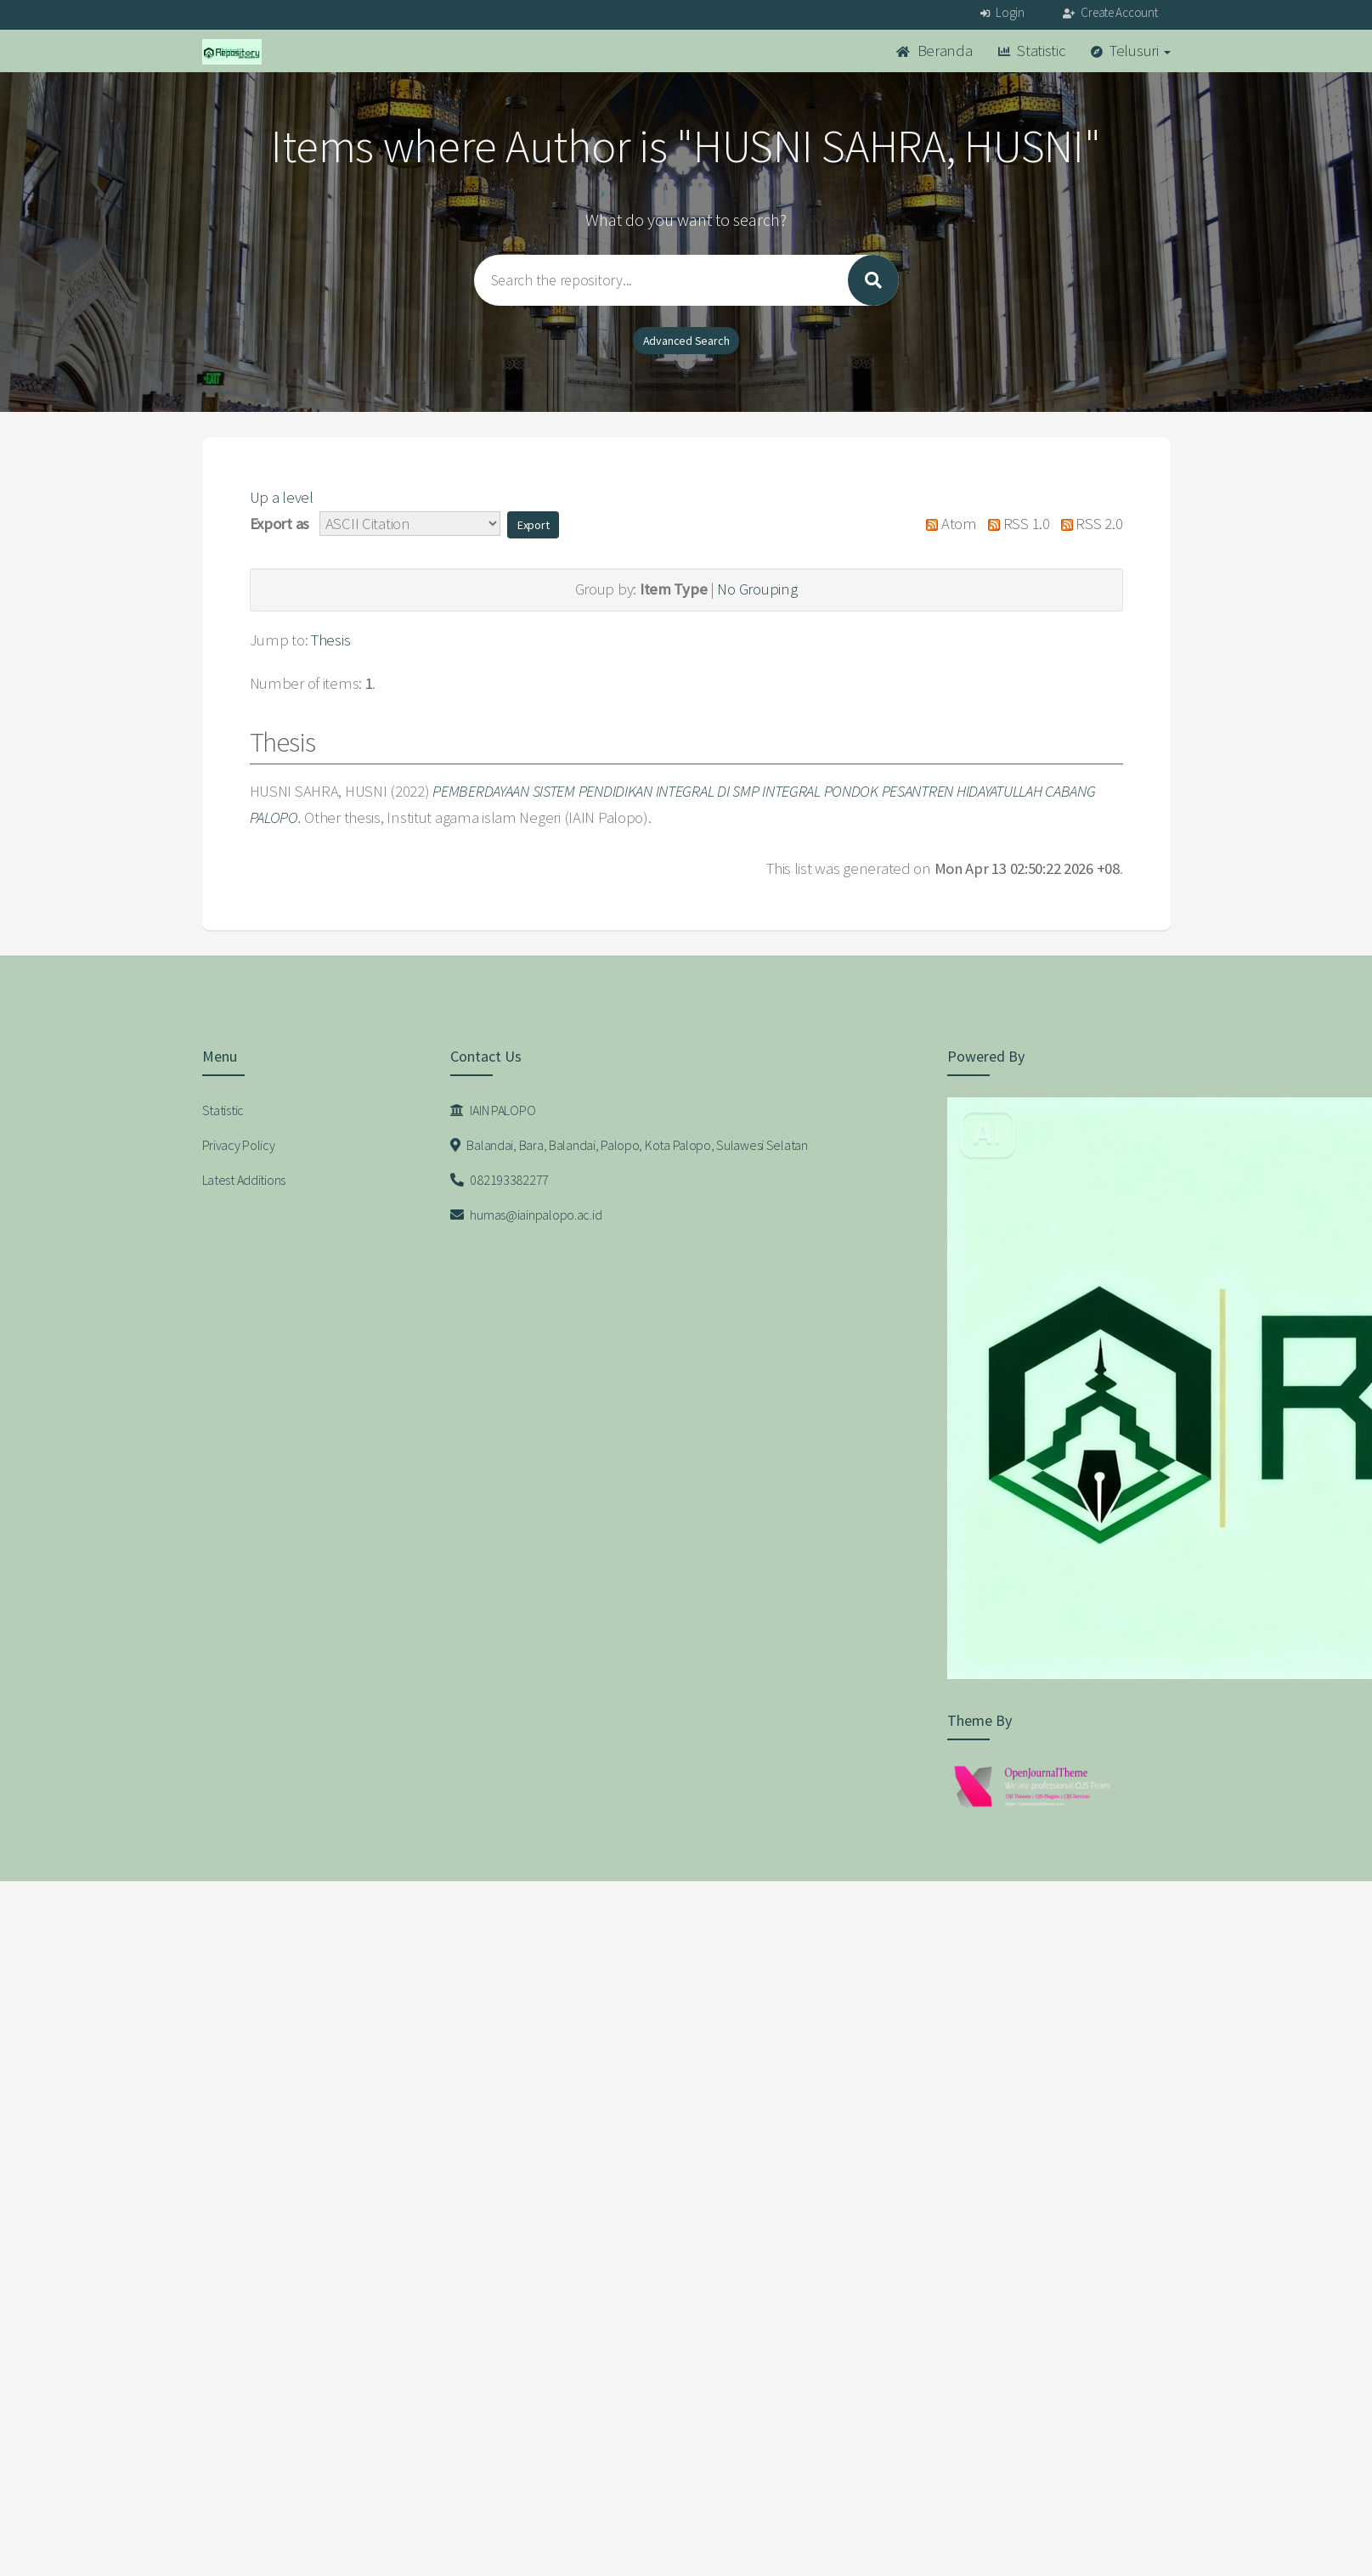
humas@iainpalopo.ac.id (525, 1214)
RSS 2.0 (1087, 523)
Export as (279, 523)
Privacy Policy (238, 1144)
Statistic (1031, 50)
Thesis (330, 640)
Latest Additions (244, 1179)
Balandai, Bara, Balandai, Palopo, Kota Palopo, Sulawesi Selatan (629, 1144)
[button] (533, 524)
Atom (947, 523)
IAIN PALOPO (492, 1110)
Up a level (281, 497)
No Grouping (757, 589)
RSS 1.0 (1015, 523)
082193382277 (499, 1179)
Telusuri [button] (1131, 50)
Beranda (934, 50)
